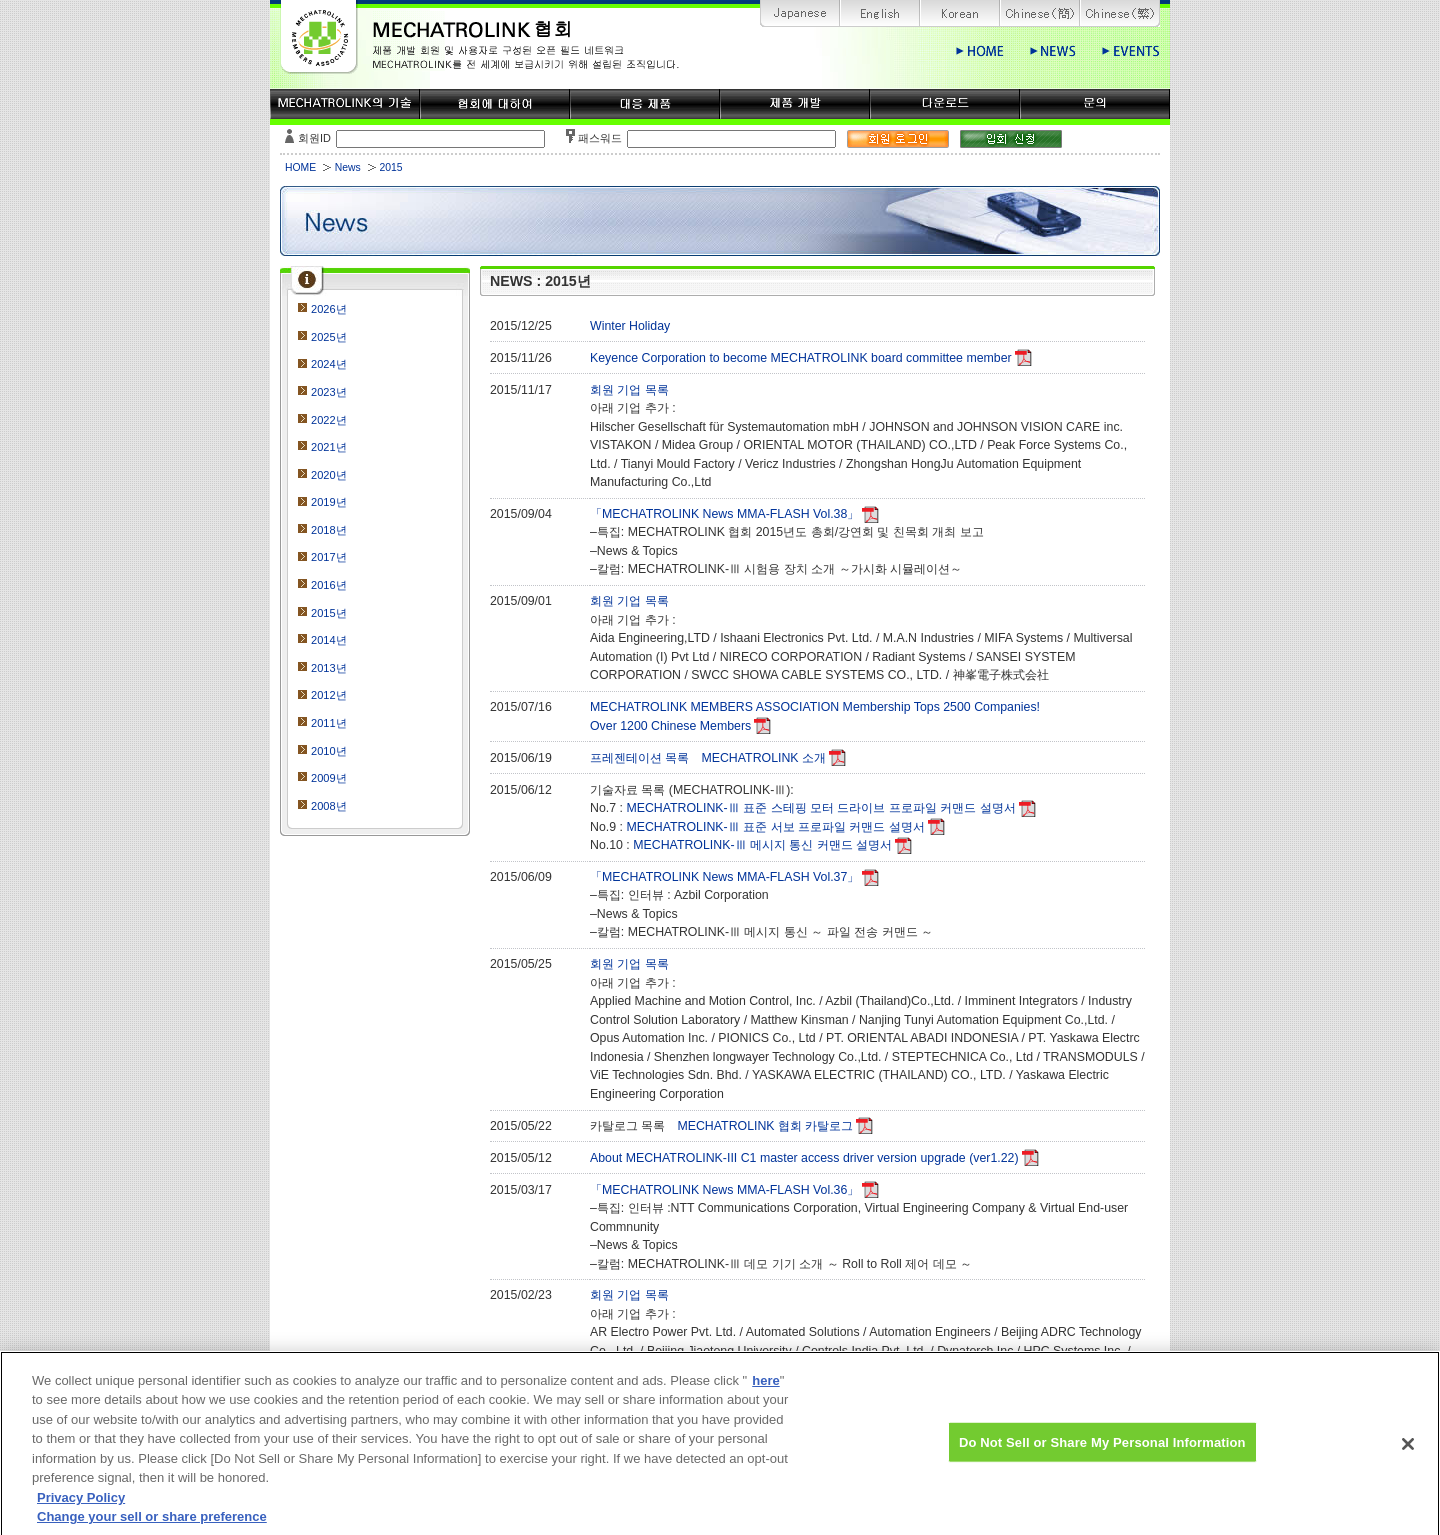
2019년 (329, 502)
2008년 (329, 806)
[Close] (1408, 1459)
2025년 (329, 337)
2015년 (329, 613)
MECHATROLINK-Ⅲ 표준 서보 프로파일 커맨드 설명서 (775, 827)
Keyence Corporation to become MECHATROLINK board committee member (801, 358)
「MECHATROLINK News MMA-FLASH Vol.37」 (724, 877)
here (765, 1395)
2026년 (329, 309)
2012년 (329, 695)
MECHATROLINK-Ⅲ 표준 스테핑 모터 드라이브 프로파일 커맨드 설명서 (820, 808)
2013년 (329, 668)
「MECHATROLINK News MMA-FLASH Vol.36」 (724, 1190)
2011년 (329, 723)
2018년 (329, 530)
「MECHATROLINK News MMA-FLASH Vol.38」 (724, 514)
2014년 (329, 640)
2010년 (329, 751)
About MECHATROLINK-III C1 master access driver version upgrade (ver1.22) (804, 1158)
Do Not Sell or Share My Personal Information (1102, 1456)
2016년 (329, 585)
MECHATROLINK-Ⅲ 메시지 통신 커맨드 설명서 (762, 845)
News (348, 167)
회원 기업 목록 (629, 390)
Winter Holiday (630, 326)
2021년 (329, 447)
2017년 (329, 557)
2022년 (329, 420)
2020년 (329, 475)
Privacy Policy (81, 1512)
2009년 (329, 778)
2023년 (329, 392)
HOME (300, 167)
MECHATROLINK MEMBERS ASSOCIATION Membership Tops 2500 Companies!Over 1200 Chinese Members (815, 716)
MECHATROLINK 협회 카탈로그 (765, 1126)
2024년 (329, 364)
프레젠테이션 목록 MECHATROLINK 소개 (708, 758)
